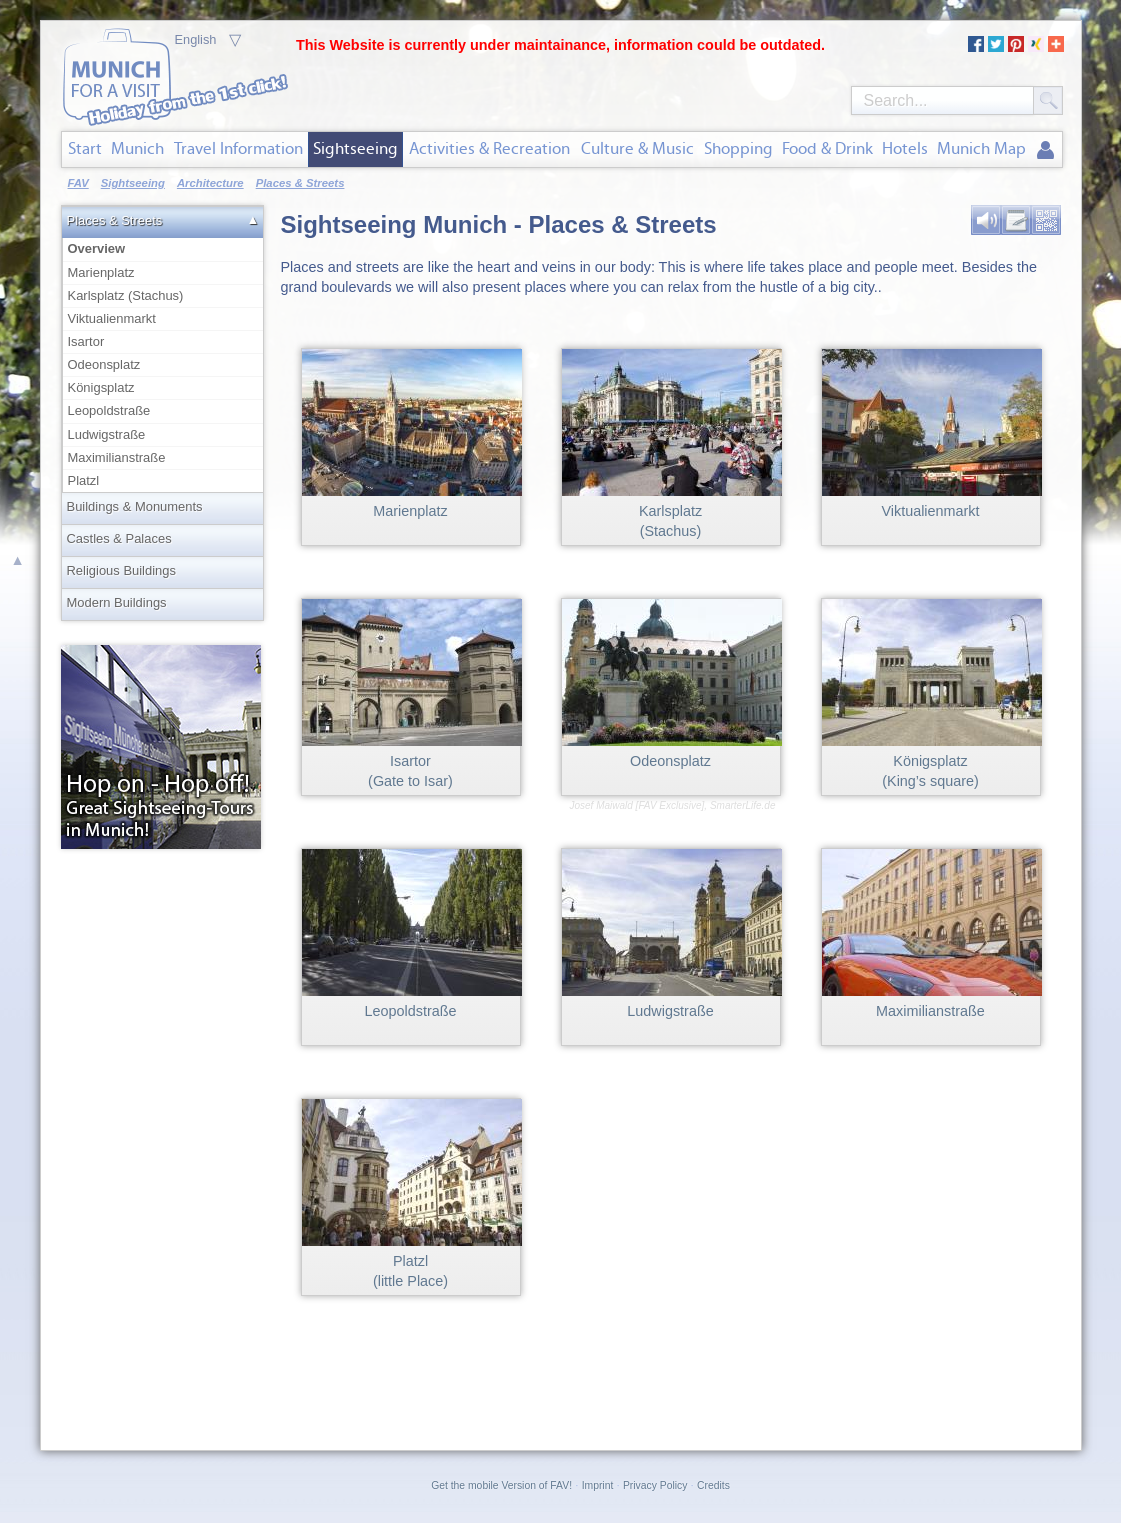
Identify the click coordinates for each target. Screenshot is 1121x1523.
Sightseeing (355, 148)
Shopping (738, 148)
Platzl (84, 480)
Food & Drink (827, 148)
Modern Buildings (117, 602)
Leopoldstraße (109, 410)
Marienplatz (101, 272)
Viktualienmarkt (112, 318)
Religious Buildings (121, 570)
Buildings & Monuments (135, 506)
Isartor (86, 341)
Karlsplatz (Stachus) (126, 295)
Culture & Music (637, 148)
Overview (164, 248)
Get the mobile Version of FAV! (501, 1485)
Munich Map (981, 148)
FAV (78, 183)
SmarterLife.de (743, 805)
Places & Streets (115, 220)
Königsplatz (101, 387)
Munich (137, 148)
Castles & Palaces (119, 538)
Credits (713, 1485)
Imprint (598, 1485)
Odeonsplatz (104, 364)
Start (85, 148)
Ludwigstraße (107, 434)
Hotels (905, 148)
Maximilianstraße (117, 457)
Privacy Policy (655, 1485)
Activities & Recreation (489, 148)
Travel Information (238, 148)
